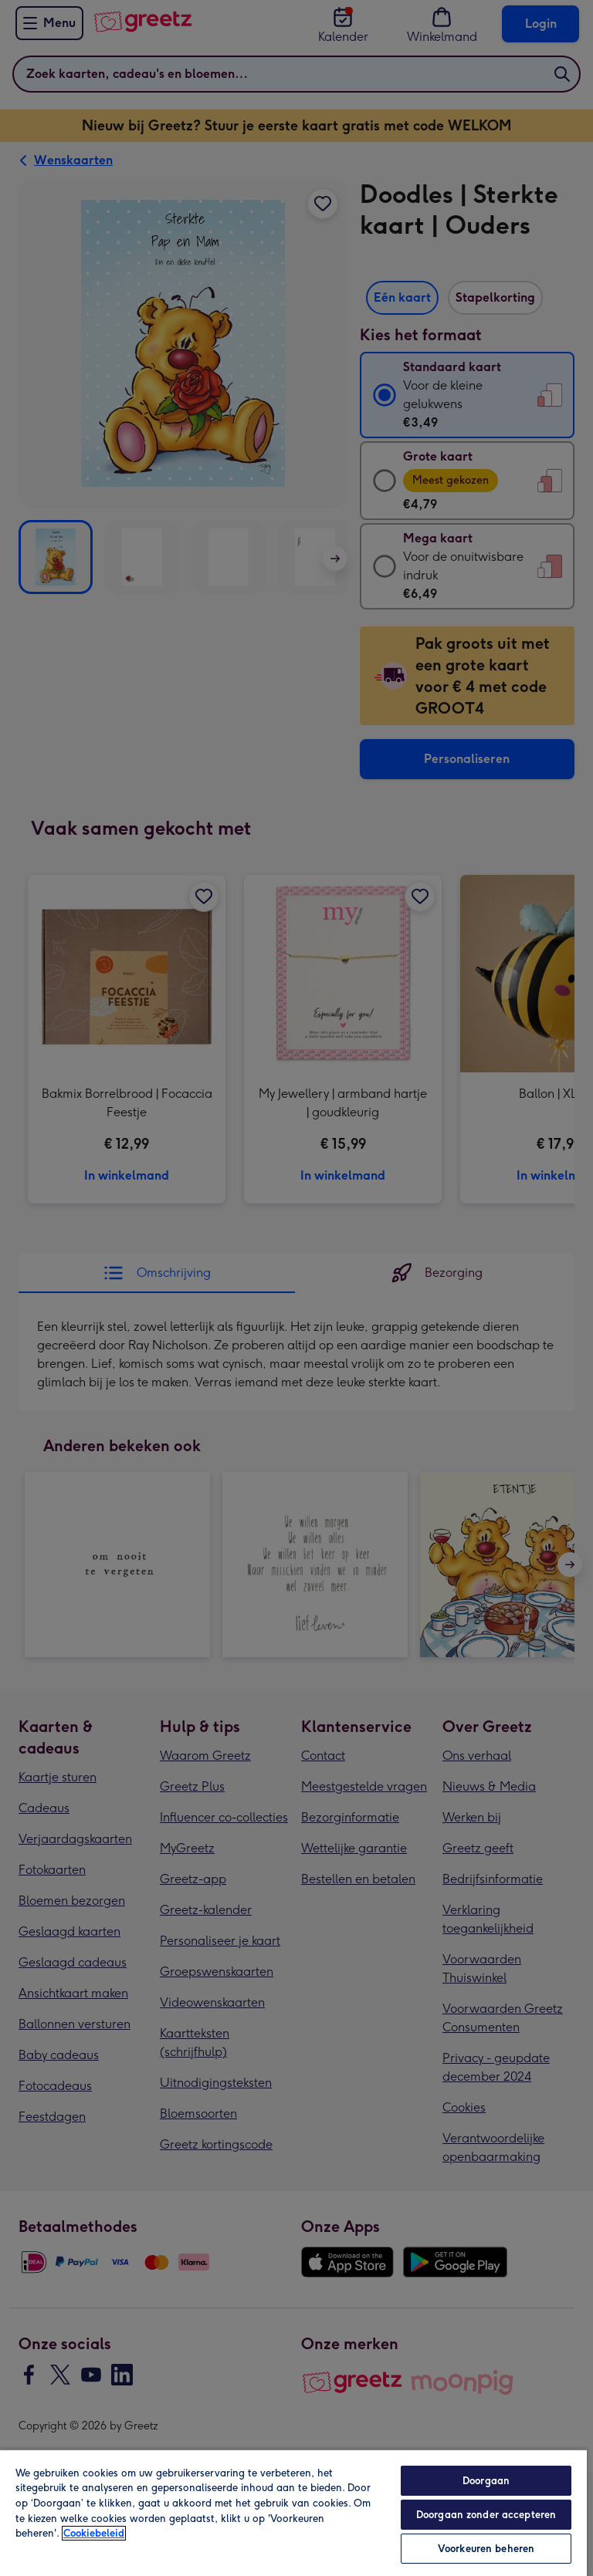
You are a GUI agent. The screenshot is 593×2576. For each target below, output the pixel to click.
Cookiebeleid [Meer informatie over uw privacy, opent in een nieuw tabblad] (93, 2533)
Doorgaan (486, 2481)
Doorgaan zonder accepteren (486, 2514)
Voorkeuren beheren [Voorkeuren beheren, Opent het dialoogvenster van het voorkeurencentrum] (486, 2548)
